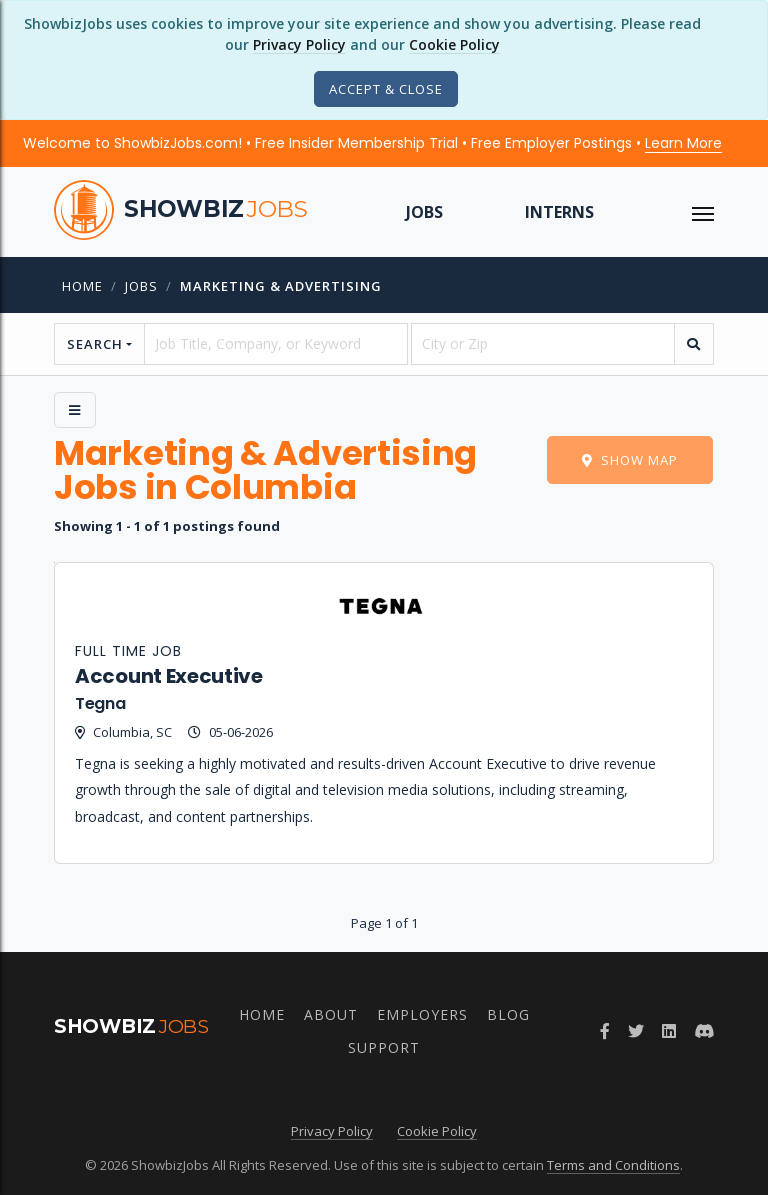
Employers (422, 1014)
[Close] (386, 89)
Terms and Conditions (613, 1165)
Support (384, 1047)
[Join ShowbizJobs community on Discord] (704, 1031)
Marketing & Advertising (281, 286)
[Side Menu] (75, 410)
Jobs (424, 212)
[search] (694, 344)
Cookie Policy (454, 44)
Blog (508, 1014)
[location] (543, 344)
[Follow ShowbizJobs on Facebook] (605, 1031)
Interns (559, 212)
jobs (141, 286)
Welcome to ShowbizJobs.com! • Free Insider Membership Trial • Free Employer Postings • (372, 143)
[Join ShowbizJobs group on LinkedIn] (669, 1031)
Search (95, 344)
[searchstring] (276, 344)
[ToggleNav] (703, 212)
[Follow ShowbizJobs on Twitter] (636, 1031)
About (331, 1014)
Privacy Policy (299, 44)
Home (82, 286)
